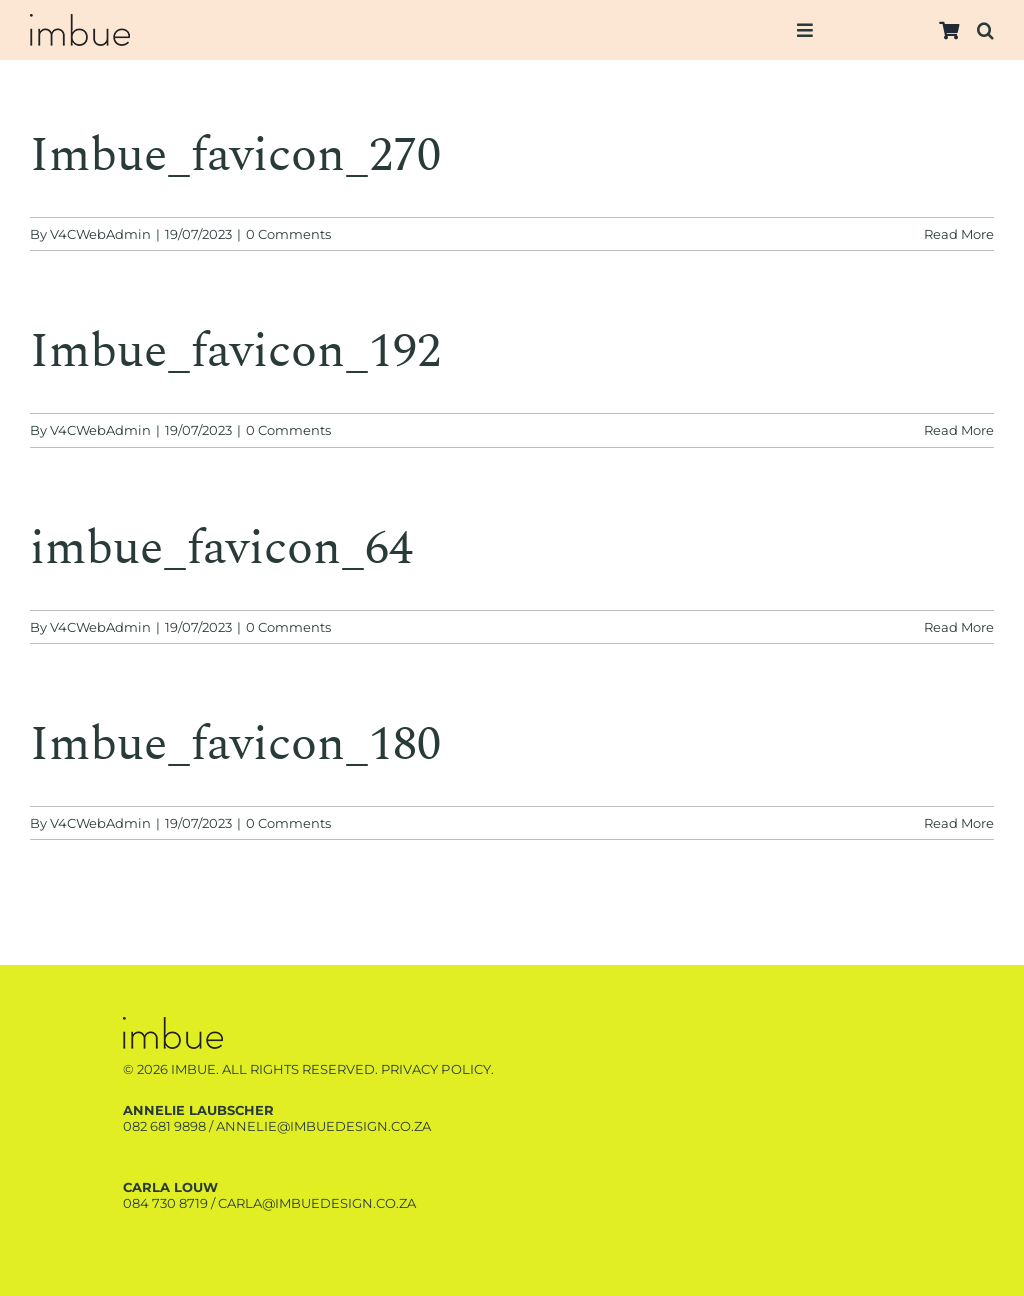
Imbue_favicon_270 (235, 155)
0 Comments (288, 234)
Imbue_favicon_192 (235, 351)
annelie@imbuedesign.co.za (323, 1126)
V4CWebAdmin (100, 234)
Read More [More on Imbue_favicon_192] (959, 430)
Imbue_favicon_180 (235, 744)
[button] (985, 30)
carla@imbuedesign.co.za (317, 1203)
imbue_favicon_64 (221, 548)
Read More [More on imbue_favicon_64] (959, 627)
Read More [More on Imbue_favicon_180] (959, 823)
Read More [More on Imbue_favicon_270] (959, 234)
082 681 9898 (164, 1126)
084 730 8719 (165, 1203)
